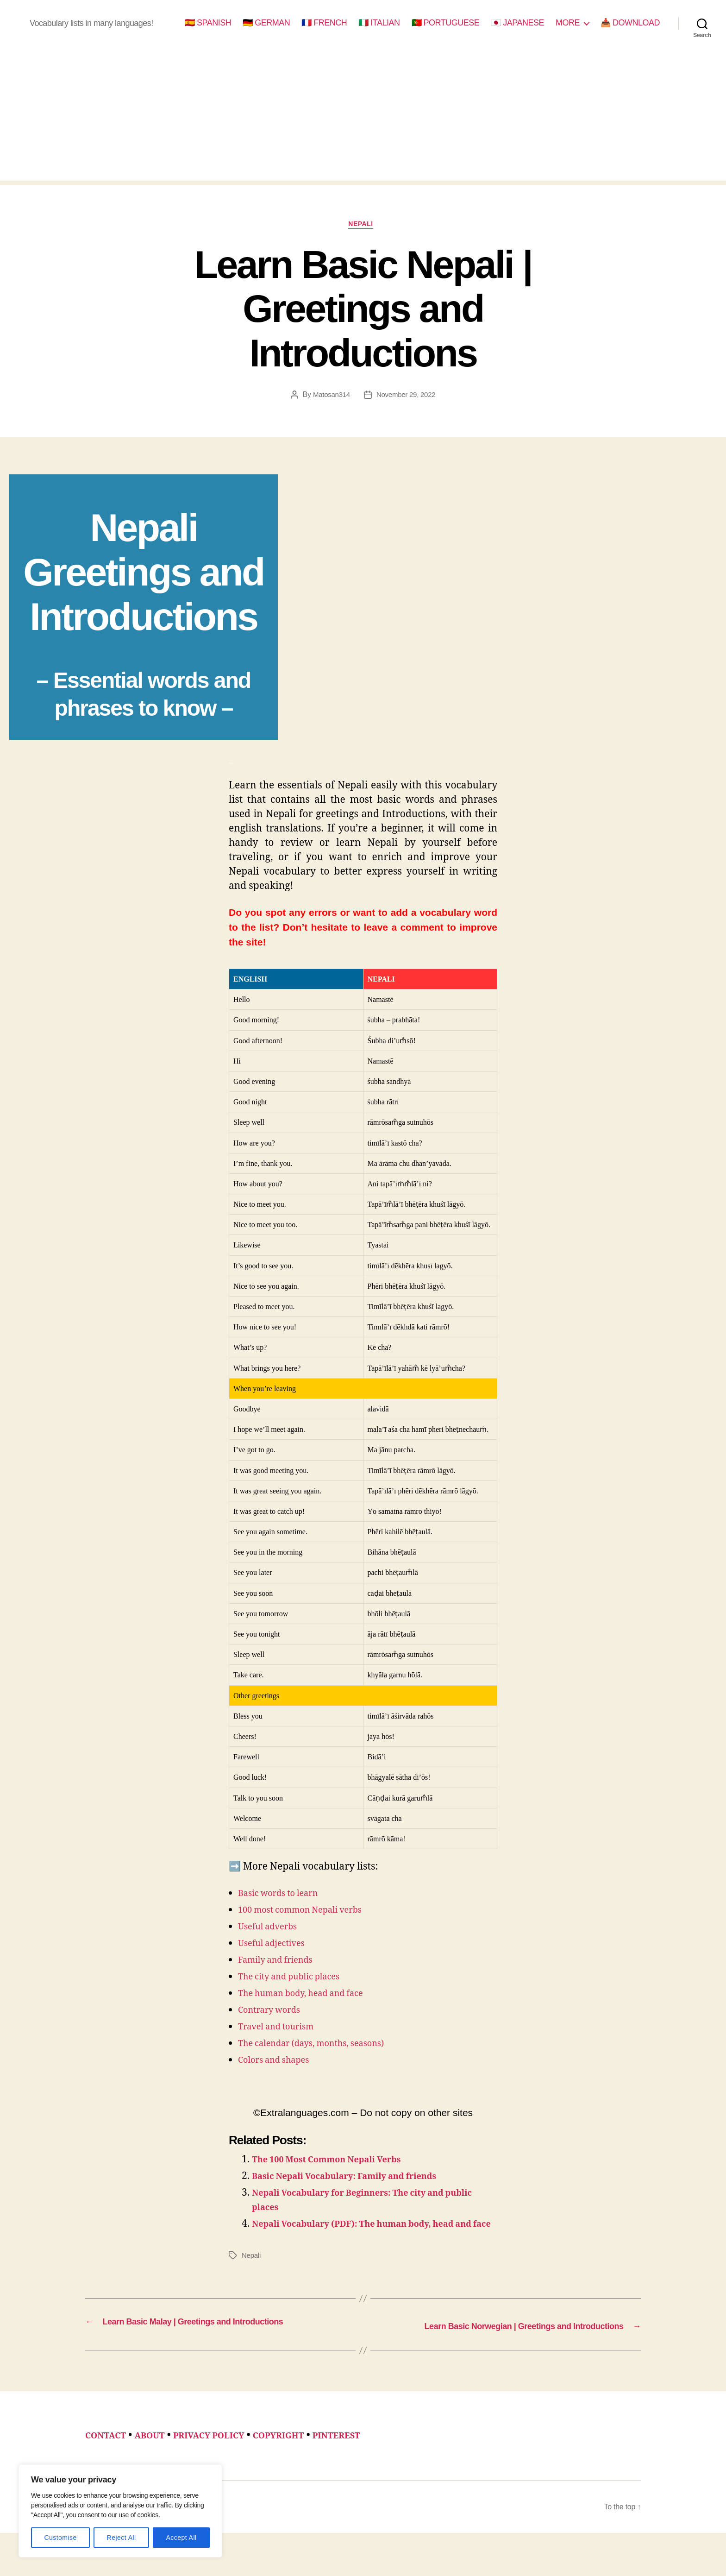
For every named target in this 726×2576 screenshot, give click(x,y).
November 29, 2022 (407, 398)
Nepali (363, 226)
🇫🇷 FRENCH (324, 22)
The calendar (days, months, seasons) (323, 2046)
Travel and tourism (282, 2029)
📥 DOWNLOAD (630, 22)
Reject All (121, 2537)
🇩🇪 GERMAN (266, 22)
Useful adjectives (277, 1946)
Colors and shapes (279, 2062)
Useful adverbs (272, 1929)
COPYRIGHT (306, 2464)
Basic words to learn (285, 1895)
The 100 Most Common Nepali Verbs (339, 2162)
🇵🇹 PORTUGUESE (446, 22)
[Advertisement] (363, 116)
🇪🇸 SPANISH (208, 22)
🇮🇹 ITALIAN (379, 22)
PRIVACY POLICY (226, 2464)
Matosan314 (329, 398)
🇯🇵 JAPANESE (517, 22)
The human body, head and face (311, 1996)
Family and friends (281, 1962)
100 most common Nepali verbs (310, 1912)
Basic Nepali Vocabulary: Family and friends (360, 2179)
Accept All (181, 2537)
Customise (60, 2537)
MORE (568, 22)
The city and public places (297, 1979)
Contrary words (274, 2012)
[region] (120, 2510)
